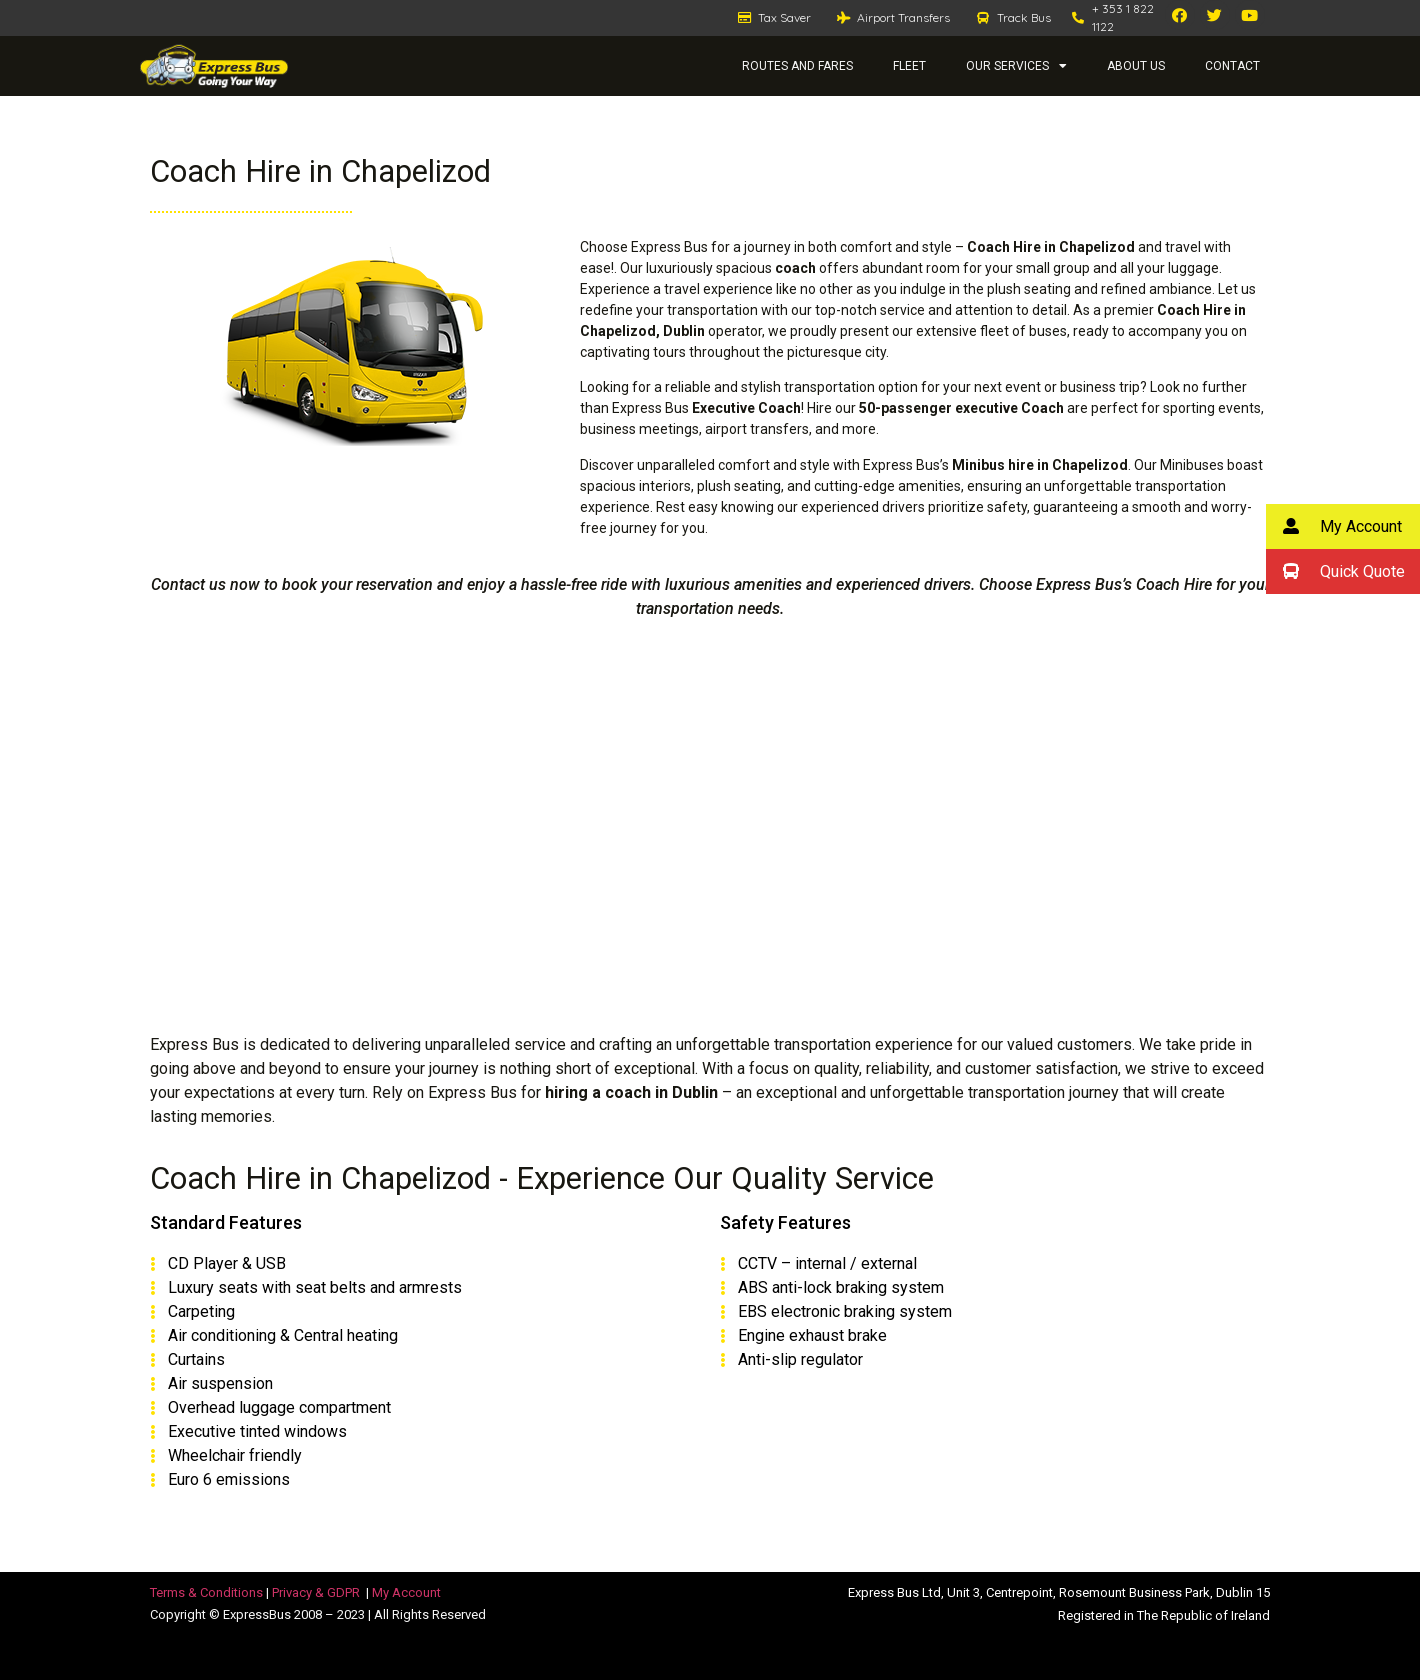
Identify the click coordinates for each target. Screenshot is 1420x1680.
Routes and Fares (797, 66)
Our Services (1016, 66)
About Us (1136, 66)
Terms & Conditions (206, 1592)
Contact (1232, 66)
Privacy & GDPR (316, 1592)
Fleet (909, 66)
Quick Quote (1335, 571)
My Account (406, 1592)
